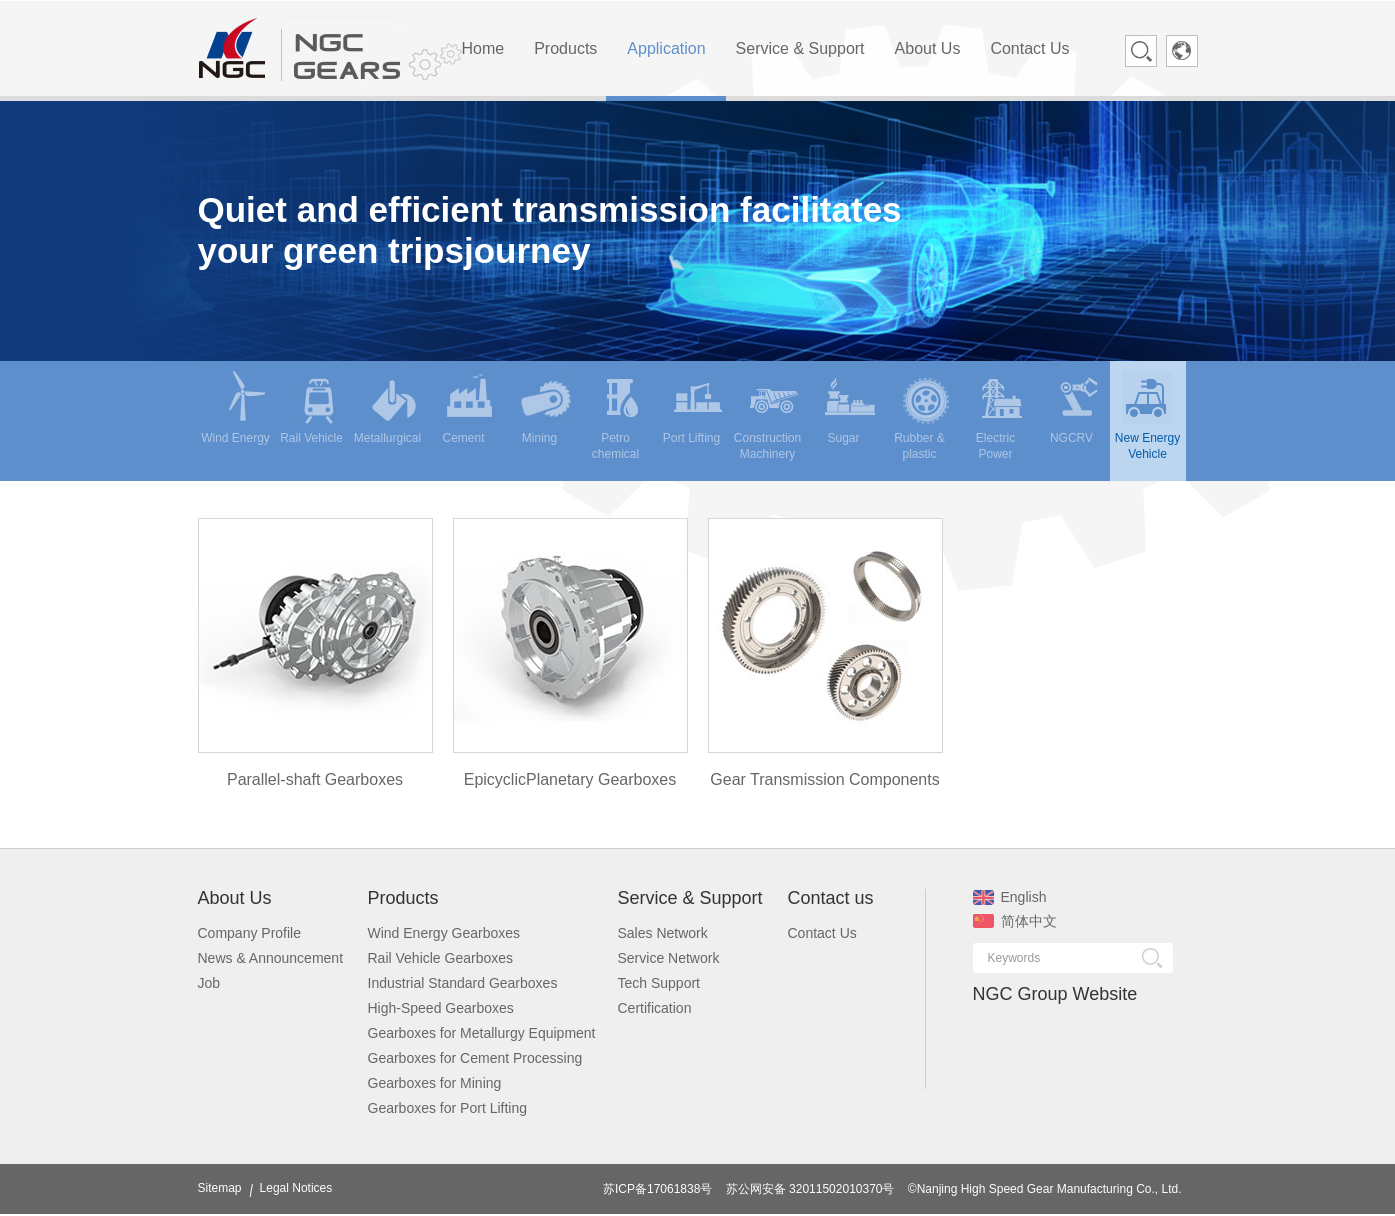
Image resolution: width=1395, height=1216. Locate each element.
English (1010, 897)
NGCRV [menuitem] (1076, 408)
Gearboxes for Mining (435, 1083)
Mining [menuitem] (546, 408)
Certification (655, 1008)
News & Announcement (271, 958)
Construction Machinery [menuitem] (767, 415)
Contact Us (822, 933)
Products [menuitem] (565, 48)
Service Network (669, 958)
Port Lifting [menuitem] (693, 408)
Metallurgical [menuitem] (387, 408)
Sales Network (663, 933)
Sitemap (220, 1188)
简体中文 (1015, 921)
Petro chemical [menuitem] (619, 415)
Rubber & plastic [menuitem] (922, 415)
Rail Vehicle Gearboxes (441, 958)
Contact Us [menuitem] (1029, 48)
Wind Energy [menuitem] (235, 408)
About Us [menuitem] (928, 48)
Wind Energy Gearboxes (444, 933)
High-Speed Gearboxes (441, 1008)
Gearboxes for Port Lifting (448, 1108)
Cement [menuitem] (468, 408)
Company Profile (250, 933)
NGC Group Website (1055, 994)
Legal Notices (296, 1188)
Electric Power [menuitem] (1001, 415)
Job (209, 983)
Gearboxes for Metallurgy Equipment (482, 1033)
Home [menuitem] (483, 48)
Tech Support (659, 983)
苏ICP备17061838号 (657, 1189)
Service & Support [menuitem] (800, 48)
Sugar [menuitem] (850, 408)
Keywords (1014, 958)
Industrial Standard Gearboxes (463, 983)
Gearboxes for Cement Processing (475, 1058)
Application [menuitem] (666, 48)
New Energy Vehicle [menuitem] (1147, 415)
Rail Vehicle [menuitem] (311, 408)
